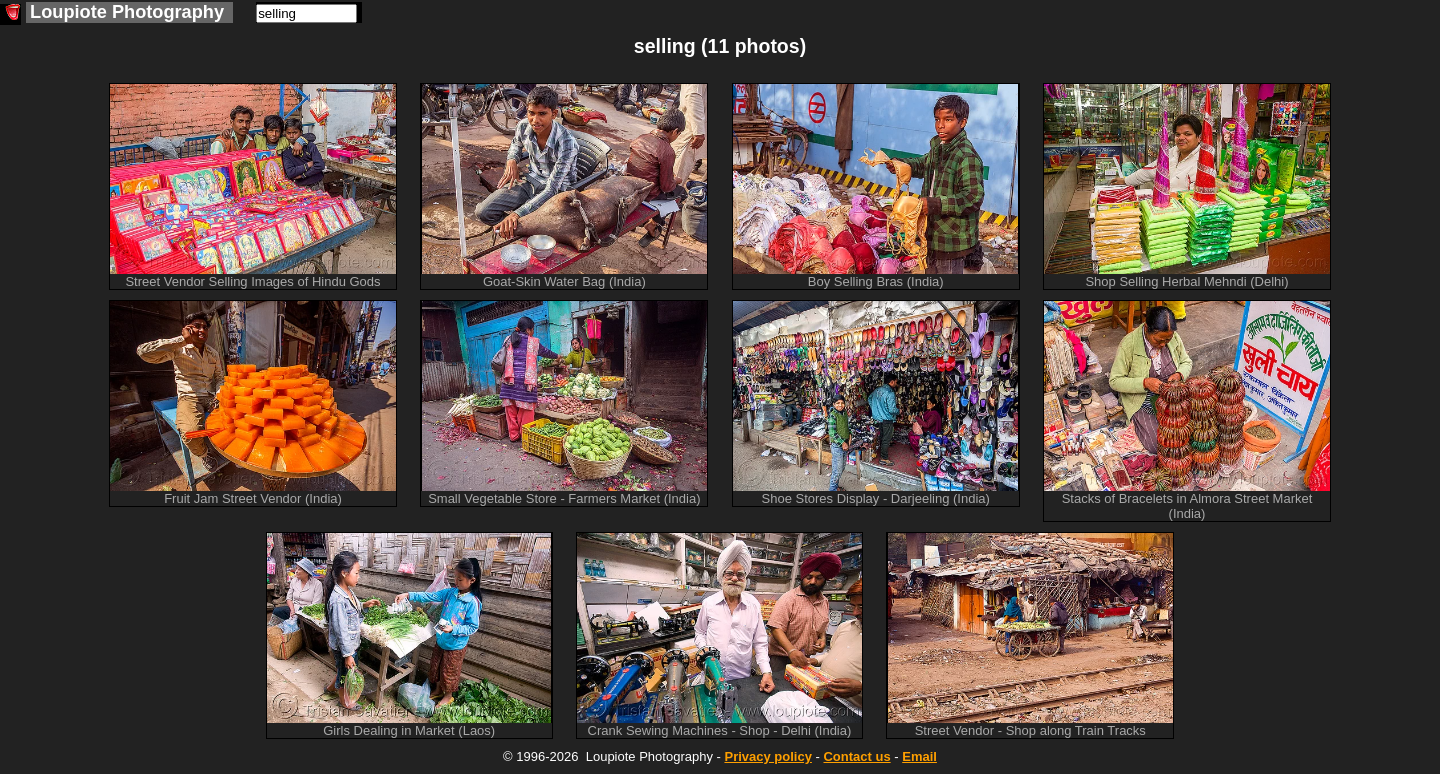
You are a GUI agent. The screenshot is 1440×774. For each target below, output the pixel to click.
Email (919, 756)
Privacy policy (767, 756)
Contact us (856, 756)
